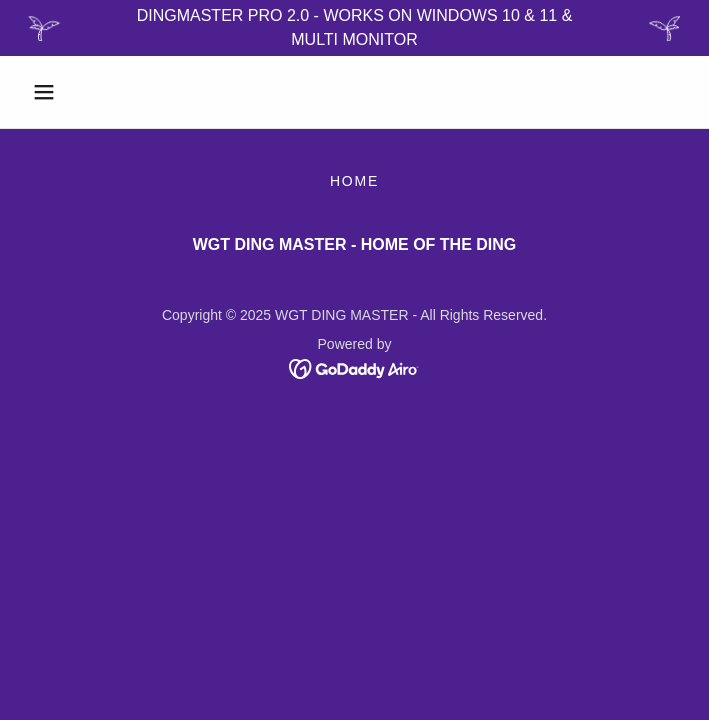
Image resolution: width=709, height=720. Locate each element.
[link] (354, 367)
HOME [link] (354, 181)
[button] (73, 92)
